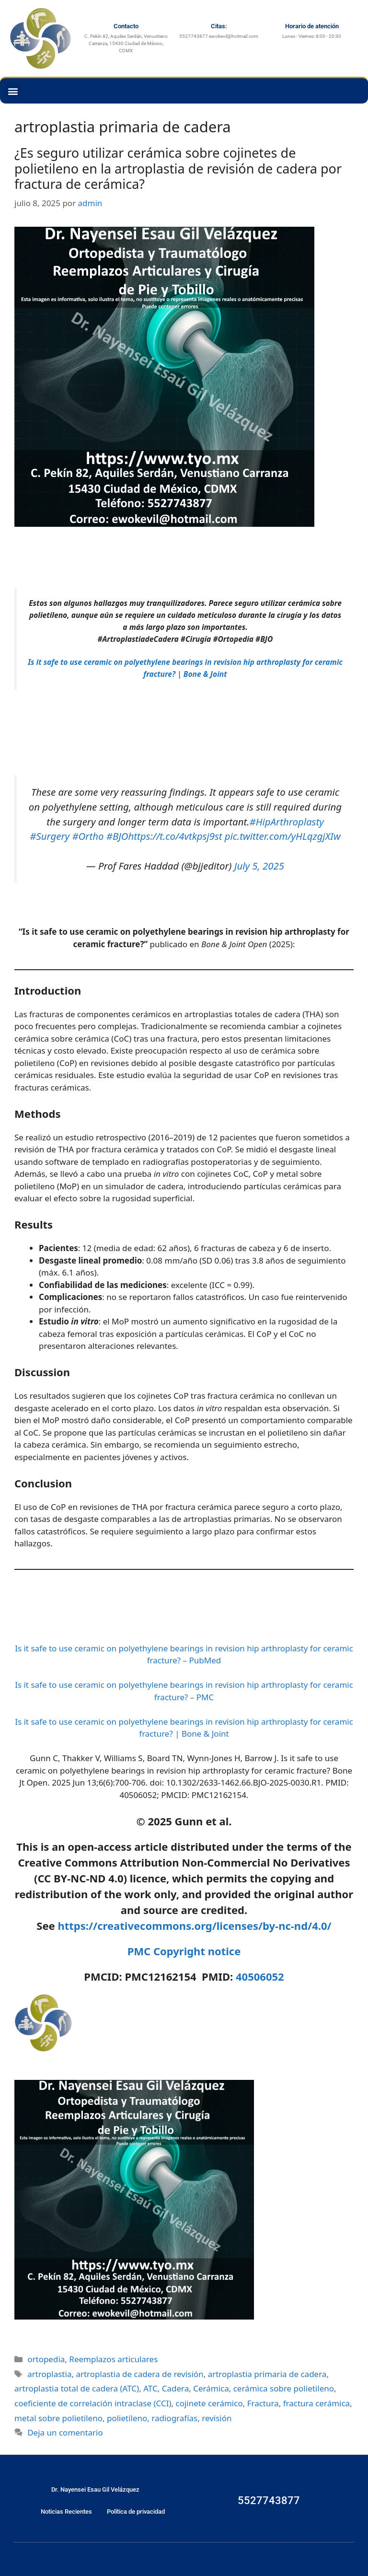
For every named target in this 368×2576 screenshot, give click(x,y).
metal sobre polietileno (58, 2418)
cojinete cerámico (209, 2403)
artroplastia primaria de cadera (267, 2373)
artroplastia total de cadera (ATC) (76, 2388)
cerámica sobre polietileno (283, 2388)
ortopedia (46, 2359)
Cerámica (211, 2388)
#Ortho (88, 836)
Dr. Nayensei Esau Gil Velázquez (95, 2489)
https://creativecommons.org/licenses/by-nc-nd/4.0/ (194, 1925)
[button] (13, 91)
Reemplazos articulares (113, 2359)
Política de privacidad (136, 2511)
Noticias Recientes (66, 2511)
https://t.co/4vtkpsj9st (175, 836)
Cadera (175, 2388)
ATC (150, 2388)
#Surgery (49, 836)
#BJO (117, 836)
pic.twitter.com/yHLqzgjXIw (283, 836)
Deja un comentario (65, 2432)
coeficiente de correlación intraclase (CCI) (93, 2403)
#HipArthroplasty (287, 821)
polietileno (127, 2418)
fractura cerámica (316, 2403)
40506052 (260, 1976)
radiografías (174, 2418)
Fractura (263, 2403)
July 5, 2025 (259, 865)
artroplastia (49, 2373)
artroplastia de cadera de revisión (139, 2373)
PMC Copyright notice (184, 1951)
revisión (216, 2418)
